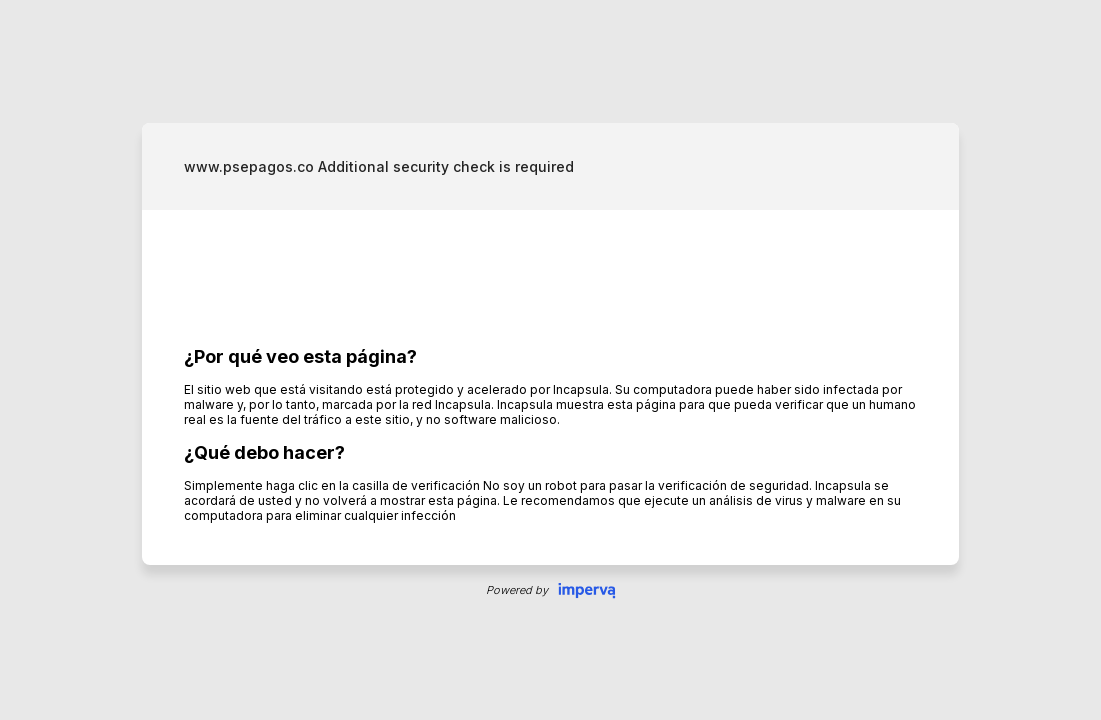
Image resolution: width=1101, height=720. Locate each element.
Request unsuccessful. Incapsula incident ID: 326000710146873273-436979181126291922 (550, 360)
